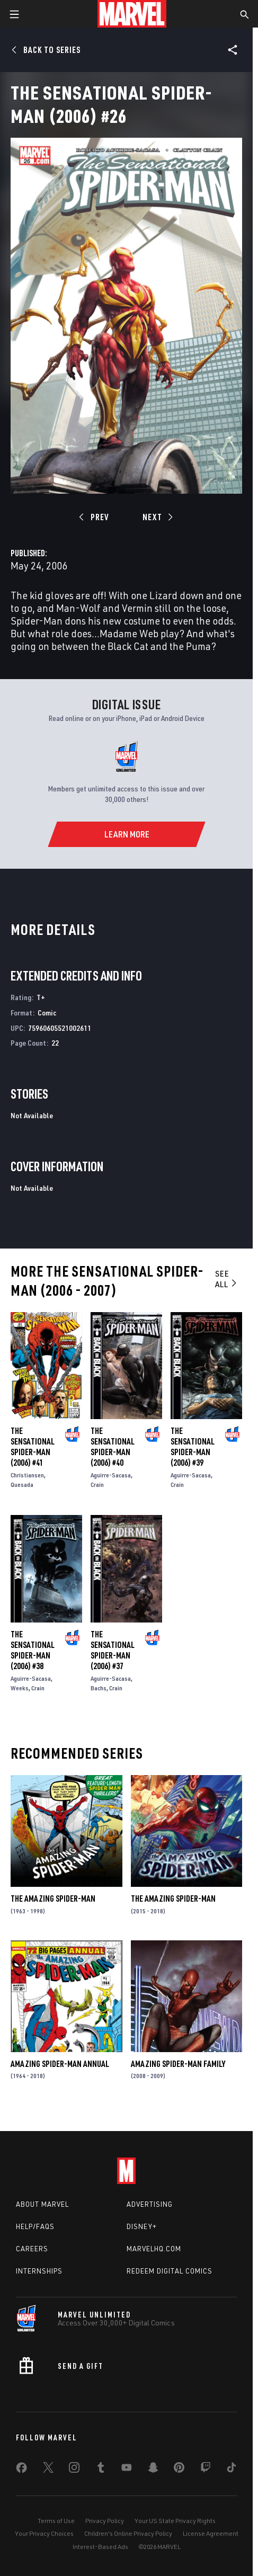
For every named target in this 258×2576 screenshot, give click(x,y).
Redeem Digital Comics (169, 2271)
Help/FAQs (35, 2226)
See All (226, 1279)
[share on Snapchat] (153, 2469)
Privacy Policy (104, 2521)
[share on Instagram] (74, 2469)
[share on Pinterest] (179, 2469)
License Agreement (210, 2533)
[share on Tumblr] (100, 2469)
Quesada (22, 1484)
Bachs (98, 1688)
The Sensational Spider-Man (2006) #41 (33, 1446)
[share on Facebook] (21, 2470)
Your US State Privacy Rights (175, 2521)
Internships (39, 2271)
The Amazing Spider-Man (53, 1898)
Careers (32, 2248)
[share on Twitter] (48, 2469)
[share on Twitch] (205, 2469)
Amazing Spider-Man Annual (60, 2063)
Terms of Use (56, 2521)
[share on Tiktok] (231, 2469)
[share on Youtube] (126, 2469)
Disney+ (142, 2226)
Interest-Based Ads (100, 2547)
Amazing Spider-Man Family (178, 2063)
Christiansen (27, 1475)
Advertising (150, 2204)
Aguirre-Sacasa (111, 1475)
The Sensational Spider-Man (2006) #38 (33, 1650)
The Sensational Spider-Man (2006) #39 (193, 1446)
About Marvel (42, 2204)
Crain (97, 1484)
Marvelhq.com (154, 2248)
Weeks (20, 1688)
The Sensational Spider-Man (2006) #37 (113, 1650)
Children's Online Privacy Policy (128, 2533)
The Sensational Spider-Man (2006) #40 (113, 1446)
